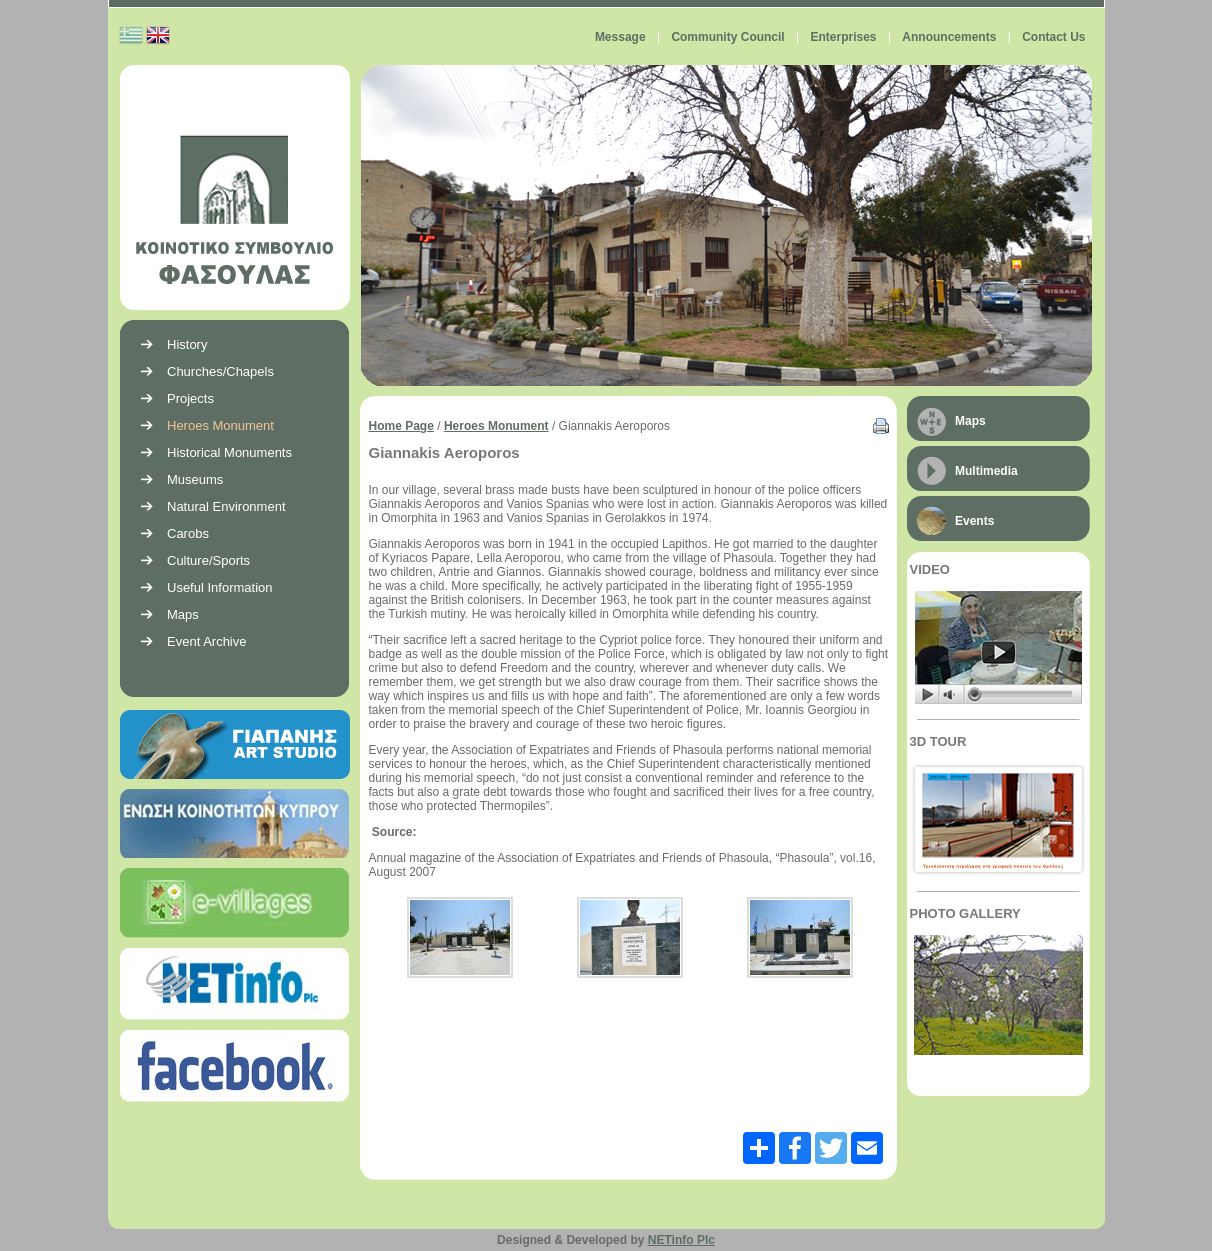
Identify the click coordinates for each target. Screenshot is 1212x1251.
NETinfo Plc (681, 1240)
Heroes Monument (496, 426)
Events (974, 521)
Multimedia (986, 471)
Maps (970, 421)
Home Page (401, 426)
